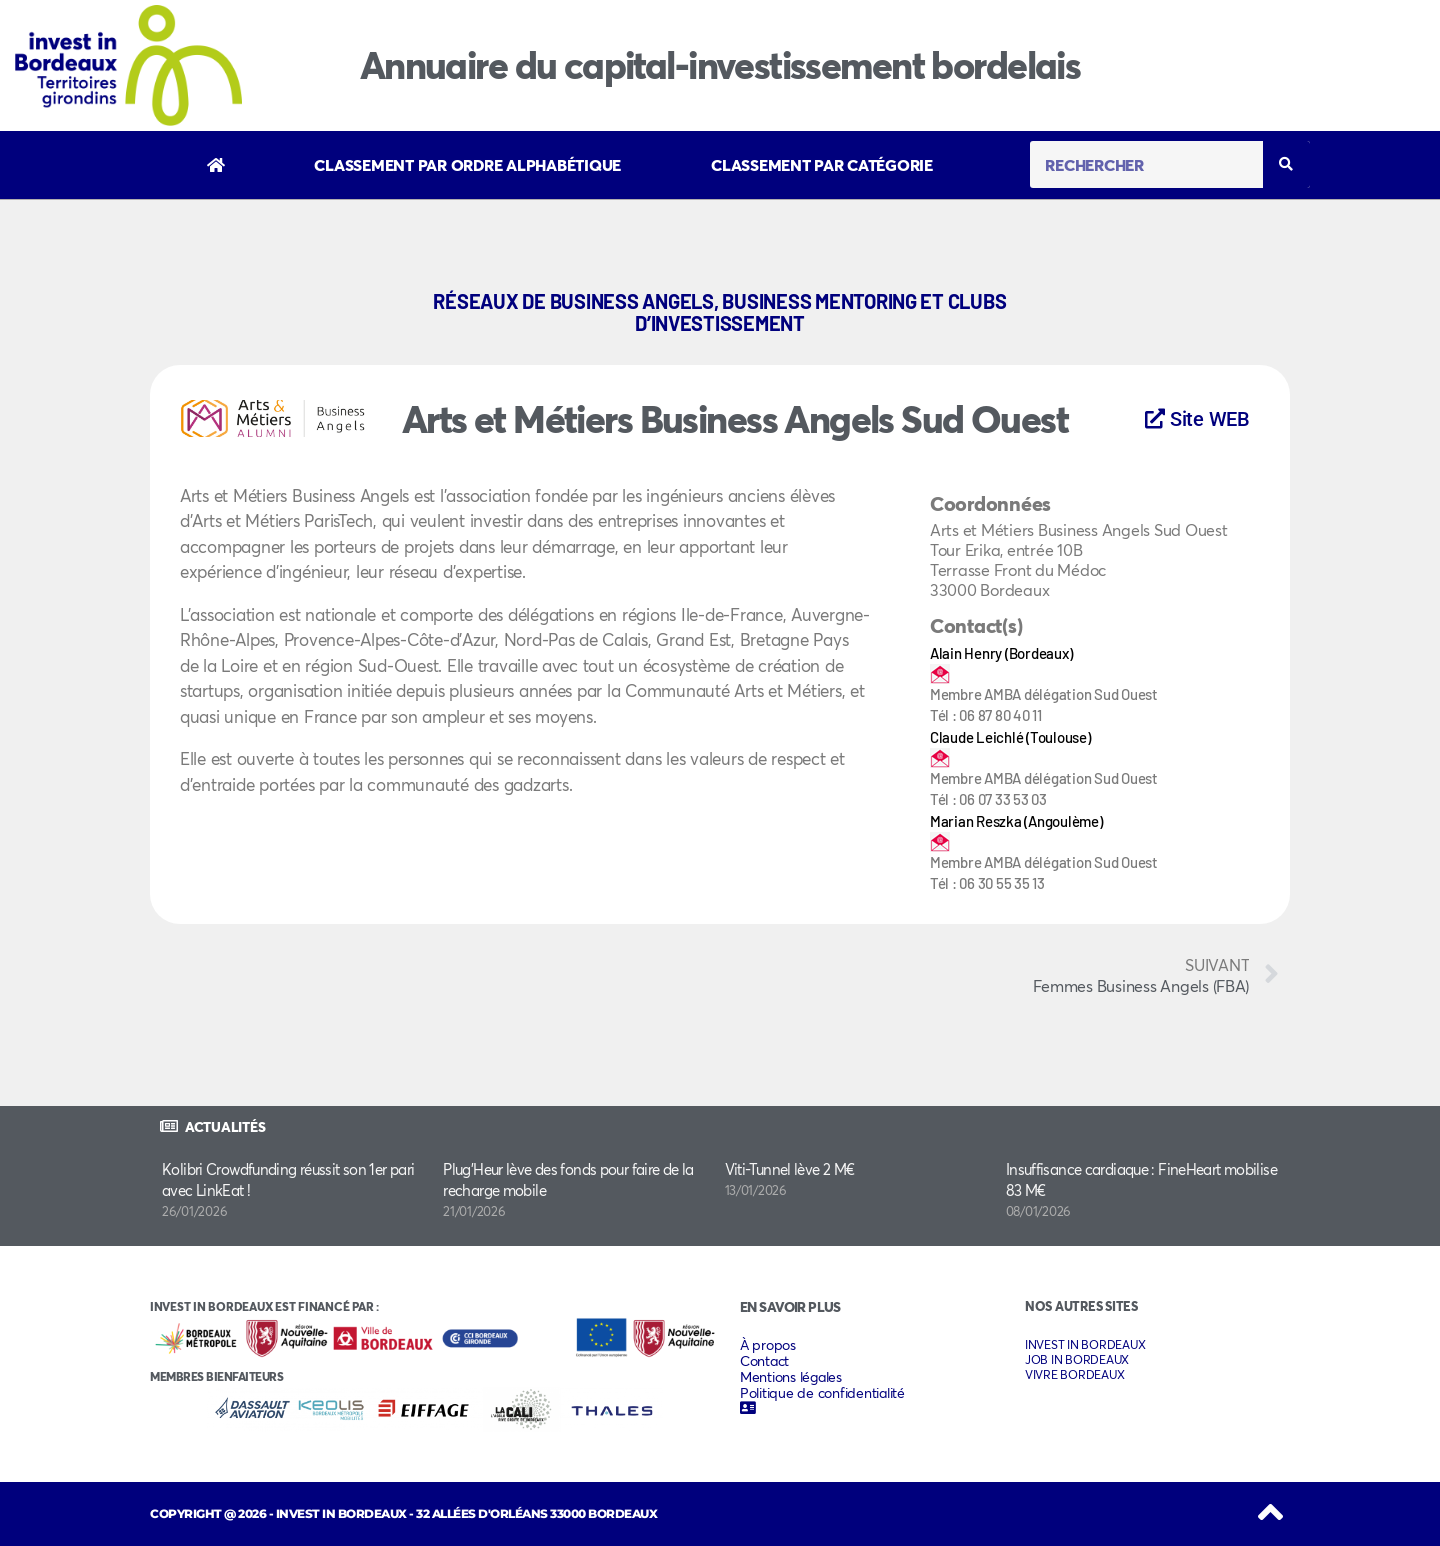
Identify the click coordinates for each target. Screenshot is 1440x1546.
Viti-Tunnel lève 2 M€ (790, 1169)
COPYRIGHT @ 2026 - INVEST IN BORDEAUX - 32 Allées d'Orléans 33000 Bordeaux (403, 1513)
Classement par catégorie (822, 164)
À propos (768, 1345)
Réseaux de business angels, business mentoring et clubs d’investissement (719, 312)
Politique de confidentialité (822, 1393)
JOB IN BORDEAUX (1077, 1359)
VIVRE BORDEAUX (1074, 1374)
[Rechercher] (1286, 164)
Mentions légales (791, 1377)
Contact (764, 1361)
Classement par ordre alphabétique (467, 164)
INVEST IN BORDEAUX (1085, 1344)
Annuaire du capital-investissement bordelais (720, 64)
